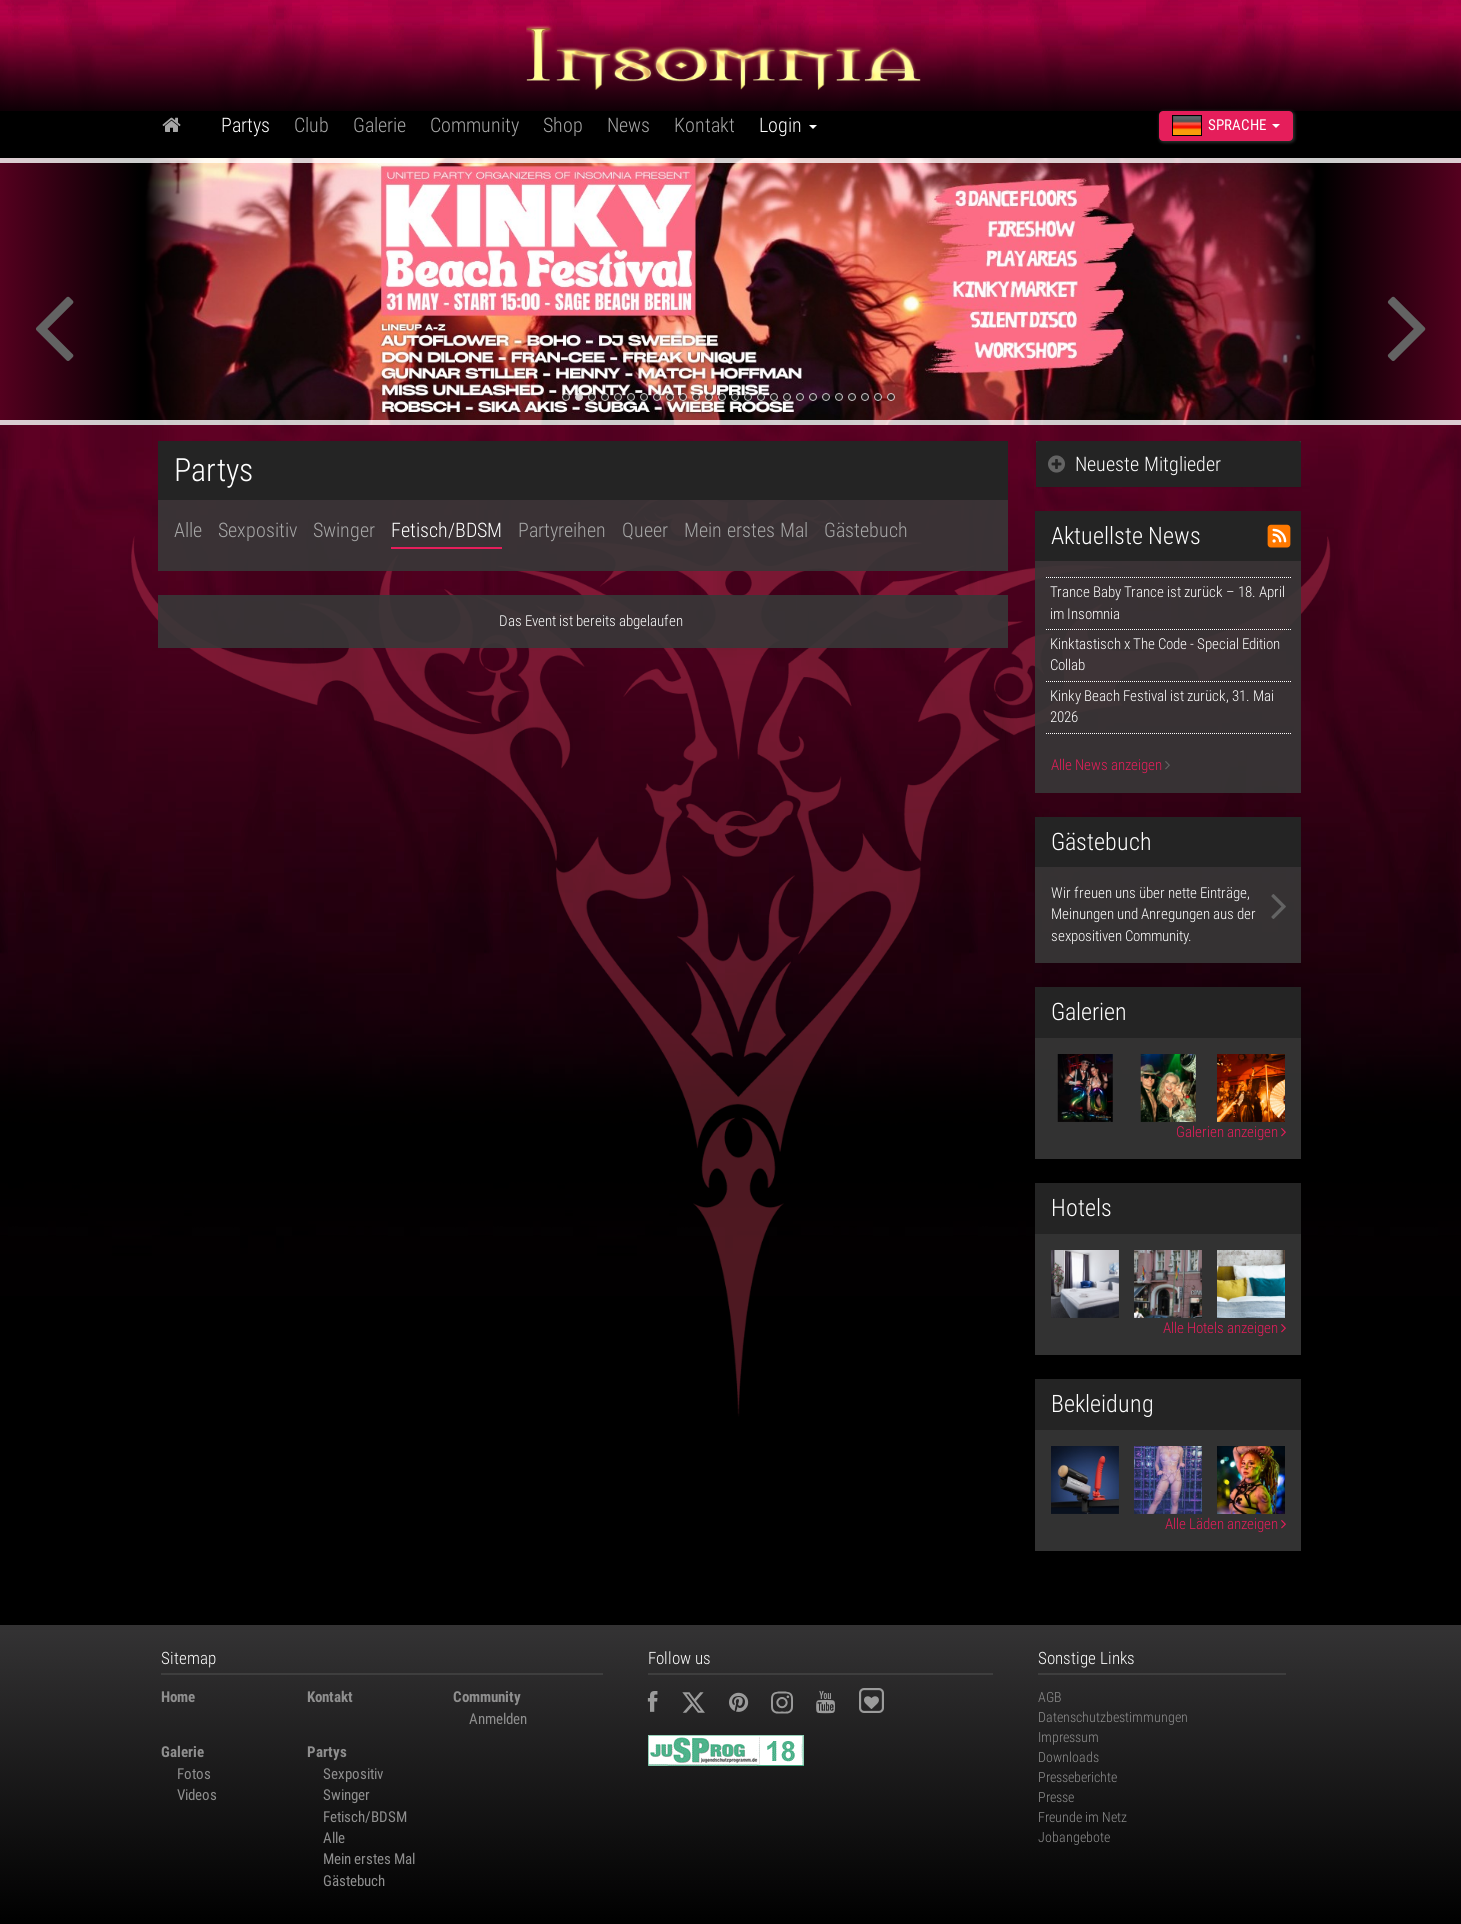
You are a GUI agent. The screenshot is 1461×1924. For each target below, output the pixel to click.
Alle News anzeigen (1110, 765)
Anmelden (498, 1719)
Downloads (1068, 1757)
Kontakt (704, 125)
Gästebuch (866, 530)
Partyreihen (562, 530)
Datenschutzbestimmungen (1113, 1717)
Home (178, 1697)
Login (788, 125)
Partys (245, 125)
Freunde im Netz (1082, 1817)
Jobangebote (1074, 1837)
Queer (645, 530)
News (628, 125)
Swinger (344, 530)
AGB (1050, 1697)
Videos (197, 1795)
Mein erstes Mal (746, 530)
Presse (1056, 1797)
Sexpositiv (257, 530)
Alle (188, 530)
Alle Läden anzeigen (1225, 1524)
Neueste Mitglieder (1134, 464)
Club (311, 125)
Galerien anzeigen (1231, 1132)
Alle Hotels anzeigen (1224, 1328)
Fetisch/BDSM (446, 530)
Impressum (1068, 1737)
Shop (563, 125)
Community (474, 125)
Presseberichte (1077, 1777)
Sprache (1226, 125)
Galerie (379, 125)
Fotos (194, 1774)
